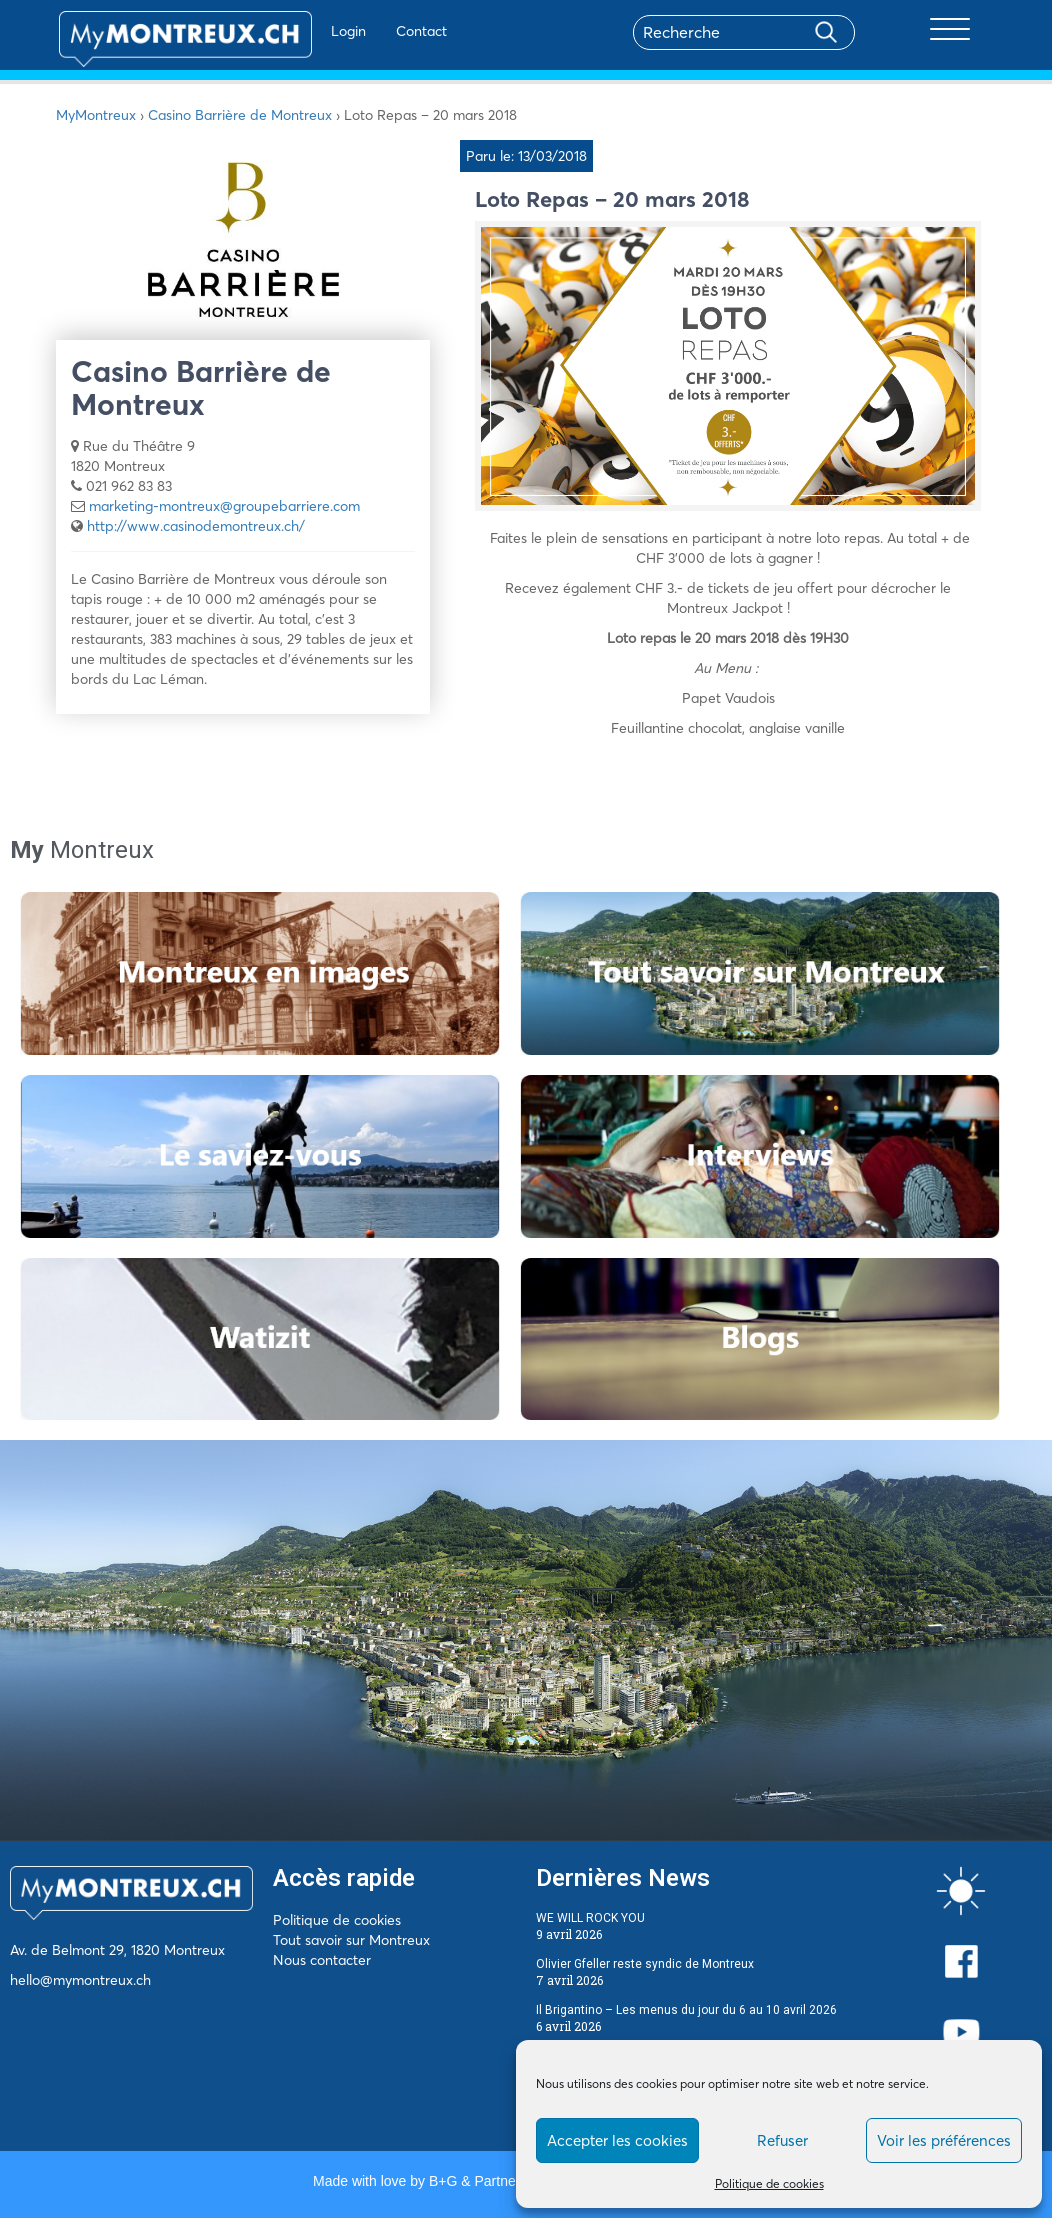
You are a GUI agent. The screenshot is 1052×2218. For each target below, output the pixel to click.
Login (301, 31)
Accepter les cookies (617, 2140)
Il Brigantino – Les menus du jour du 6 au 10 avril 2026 (686, 2010)
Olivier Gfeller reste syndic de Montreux (645, 1964)
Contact (374, 31)
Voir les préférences (944, 2140)
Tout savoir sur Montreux (351, 1940)
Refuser (782, 2140)
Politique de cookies (769, 2183)
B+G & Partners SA (489, 2181)
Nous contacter (322, 1960)
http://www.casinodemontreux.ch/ (196, 526)
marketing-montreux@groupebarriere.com (224, 506)
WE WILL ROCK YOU (590, 1918)
